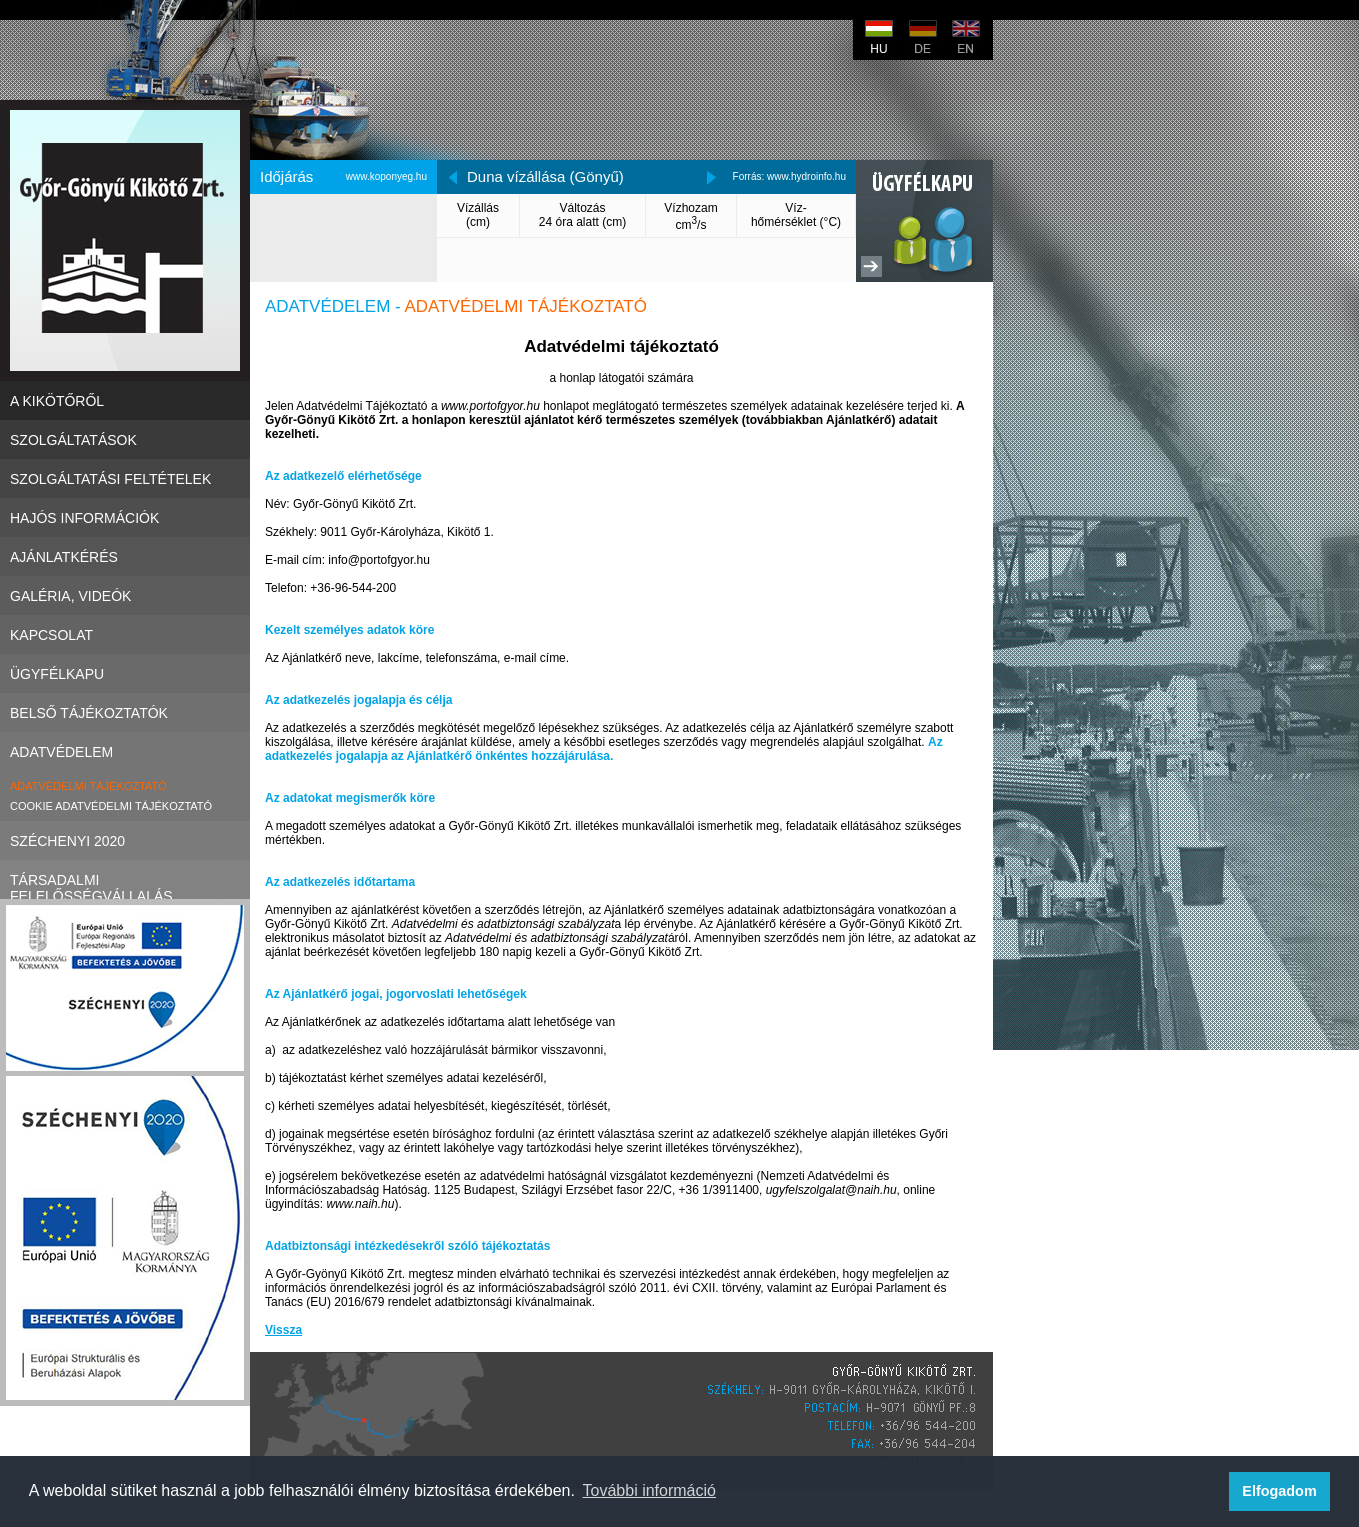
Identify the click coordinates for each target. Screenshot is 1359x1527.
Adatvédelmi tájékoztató (88, 786)
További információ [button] (649, 1490)
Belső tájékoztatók (125, 712)
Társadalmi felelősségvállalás (125, 879)
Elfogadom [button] (1279, 1491)
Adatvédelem (125, 751)
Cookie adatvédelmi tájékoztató (111, 806)
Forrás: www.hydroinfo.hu (789, 176)
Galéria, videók (125, 595)
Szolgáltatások (125, 439)
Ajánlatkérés (125, 556)
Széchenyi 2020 (125, 840)
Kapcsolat (125, 634)
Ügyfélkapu (125, 673)
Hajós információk (125, 517)
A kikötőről (125, 400)
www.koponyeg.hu (386, 176)
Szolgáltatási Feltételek (125, 478)
